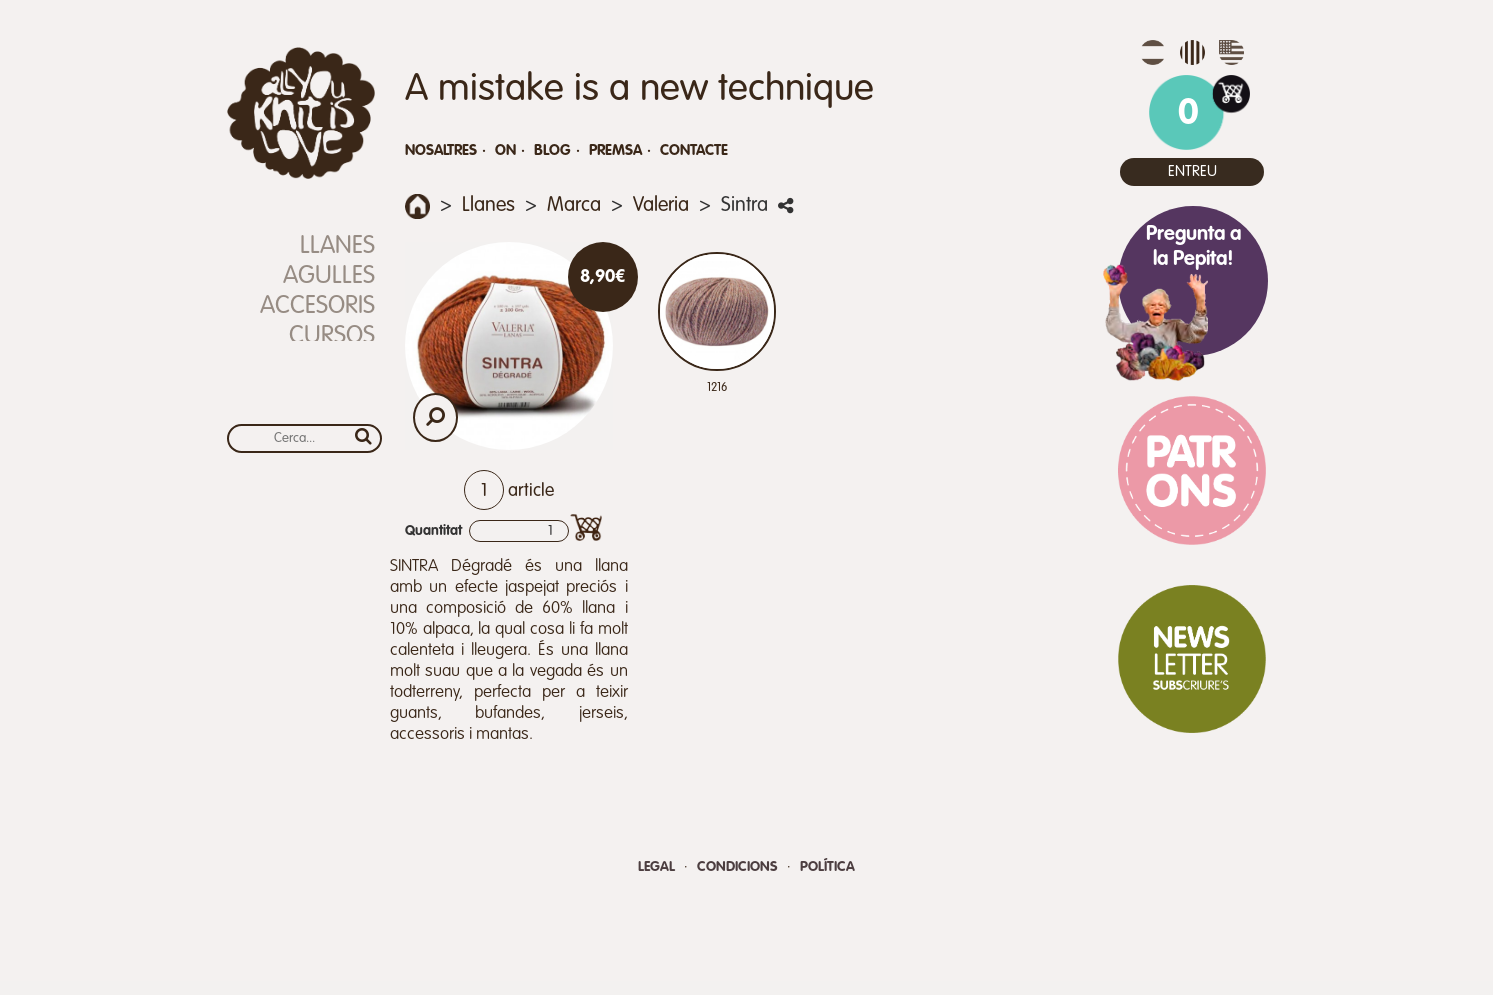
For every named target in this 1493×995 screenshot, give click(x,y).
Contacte (694, 150)
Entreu (1192, 171)
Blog (552, 150)
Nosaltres (441, 150)
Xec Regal (318, 396)
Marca (574, 206)
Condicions (739, 867)
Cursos (332, 336)
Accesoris (317, 306)
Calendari (316, 426)
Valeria (661, 206)
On (505, 150)
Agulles (329, 276)
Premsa (615, 150)
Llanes (337, 246)
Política (827, 867)
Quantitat (433, 531)
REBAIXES (327, 366)
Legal (658, 867)
